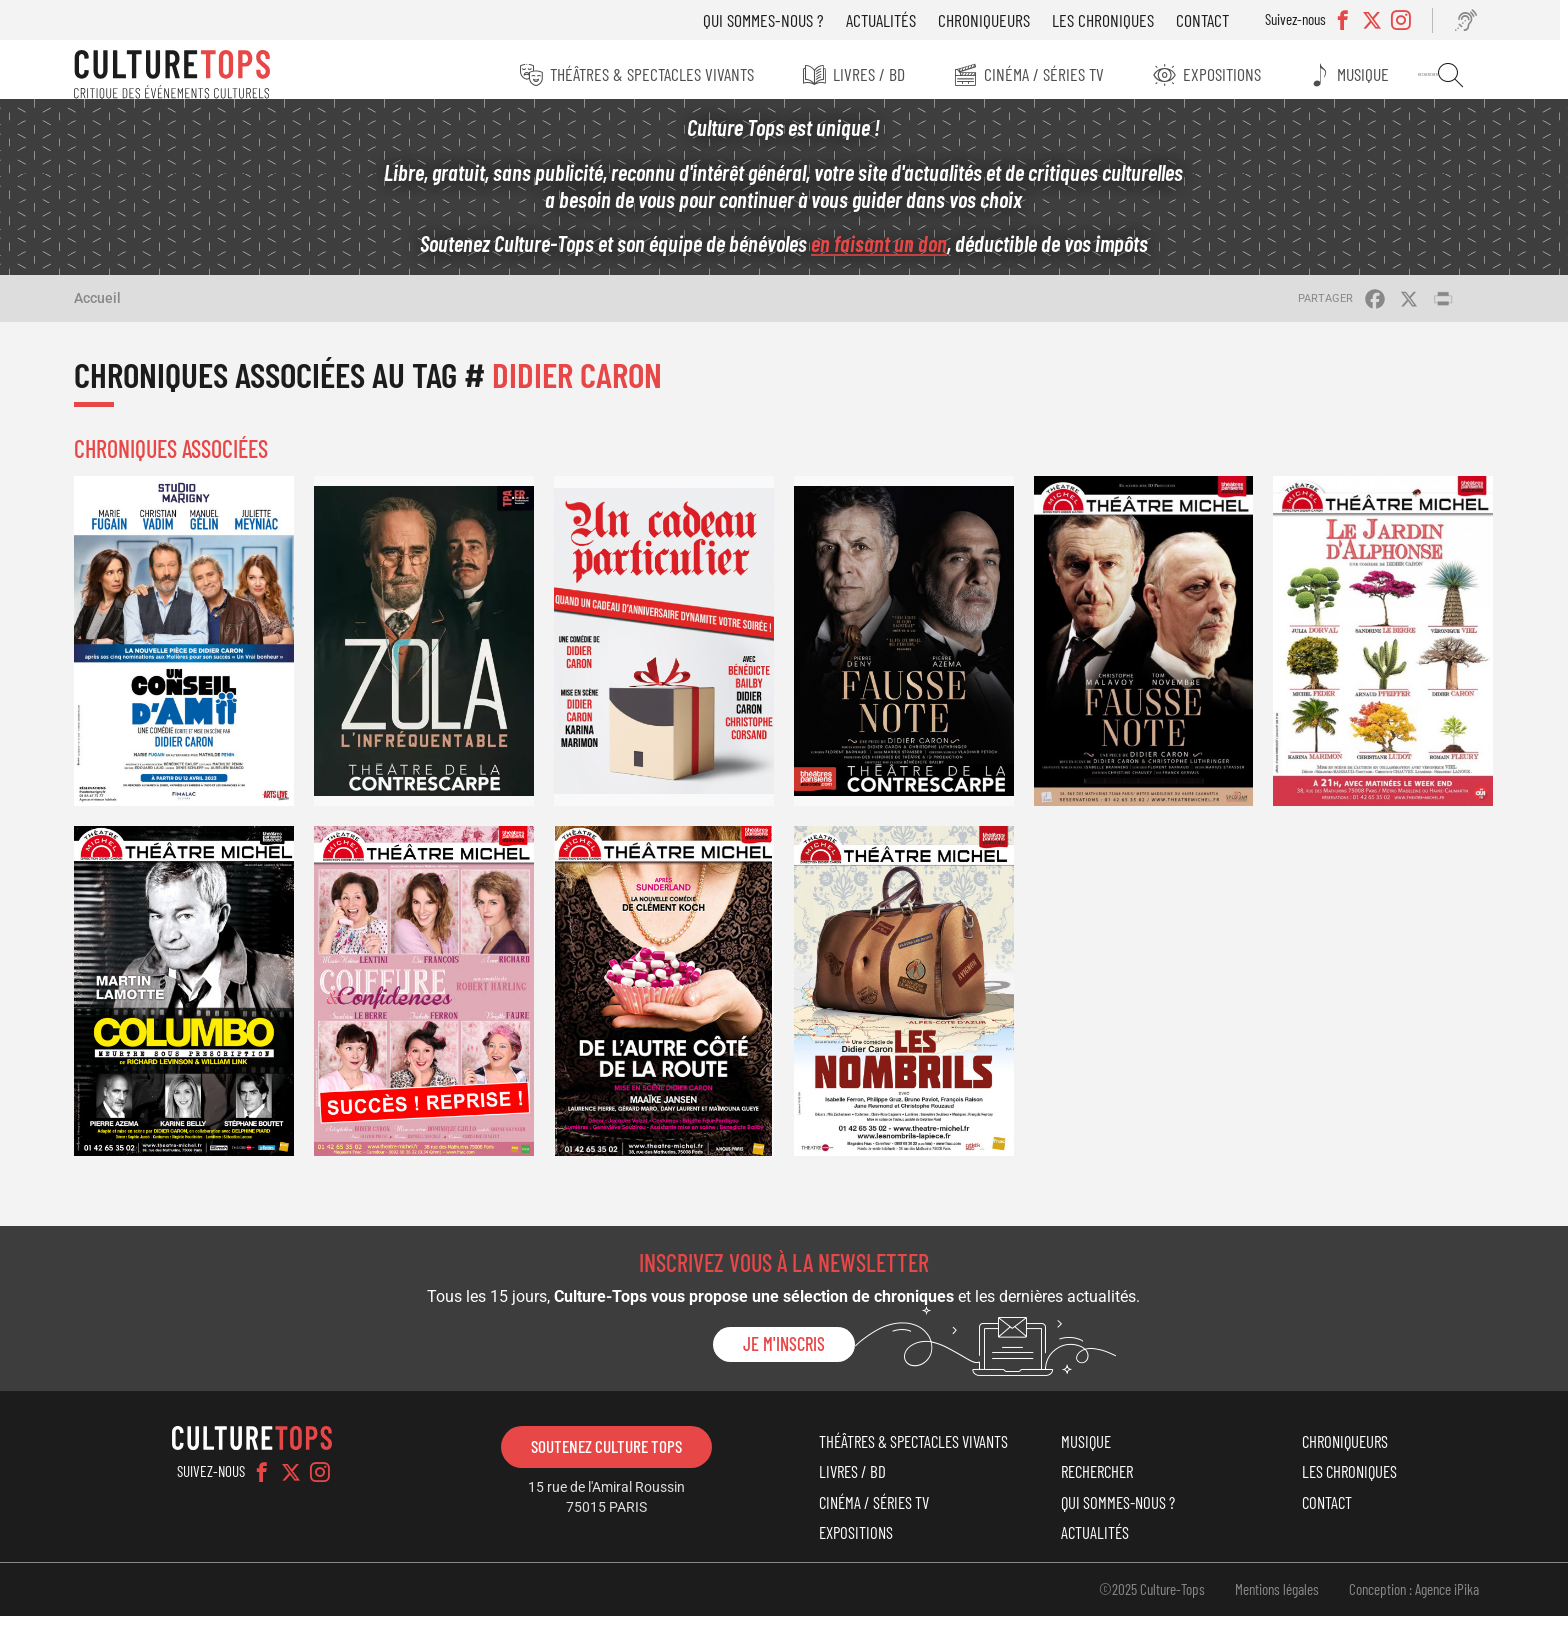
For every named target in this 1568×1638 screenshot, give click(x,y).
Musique (1368, 74)
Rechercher (1451, 75)
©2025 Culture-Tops (1142, 1610)
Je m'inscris (784, 1345)
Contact (1208, 20)
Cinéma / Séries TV (1044, 74)
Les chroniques (1109, 20)
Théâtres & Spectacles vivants (648, 74)
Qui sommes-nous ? (769, 20)
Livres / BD (867, 74)
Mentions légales (1267, 1610)
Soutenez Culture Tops (609, 1447)
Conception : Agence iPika (1404, 1610)
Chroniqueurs (990, 20)
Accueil (107, 309)
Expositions (1224, 74)
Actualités (887, 20)
